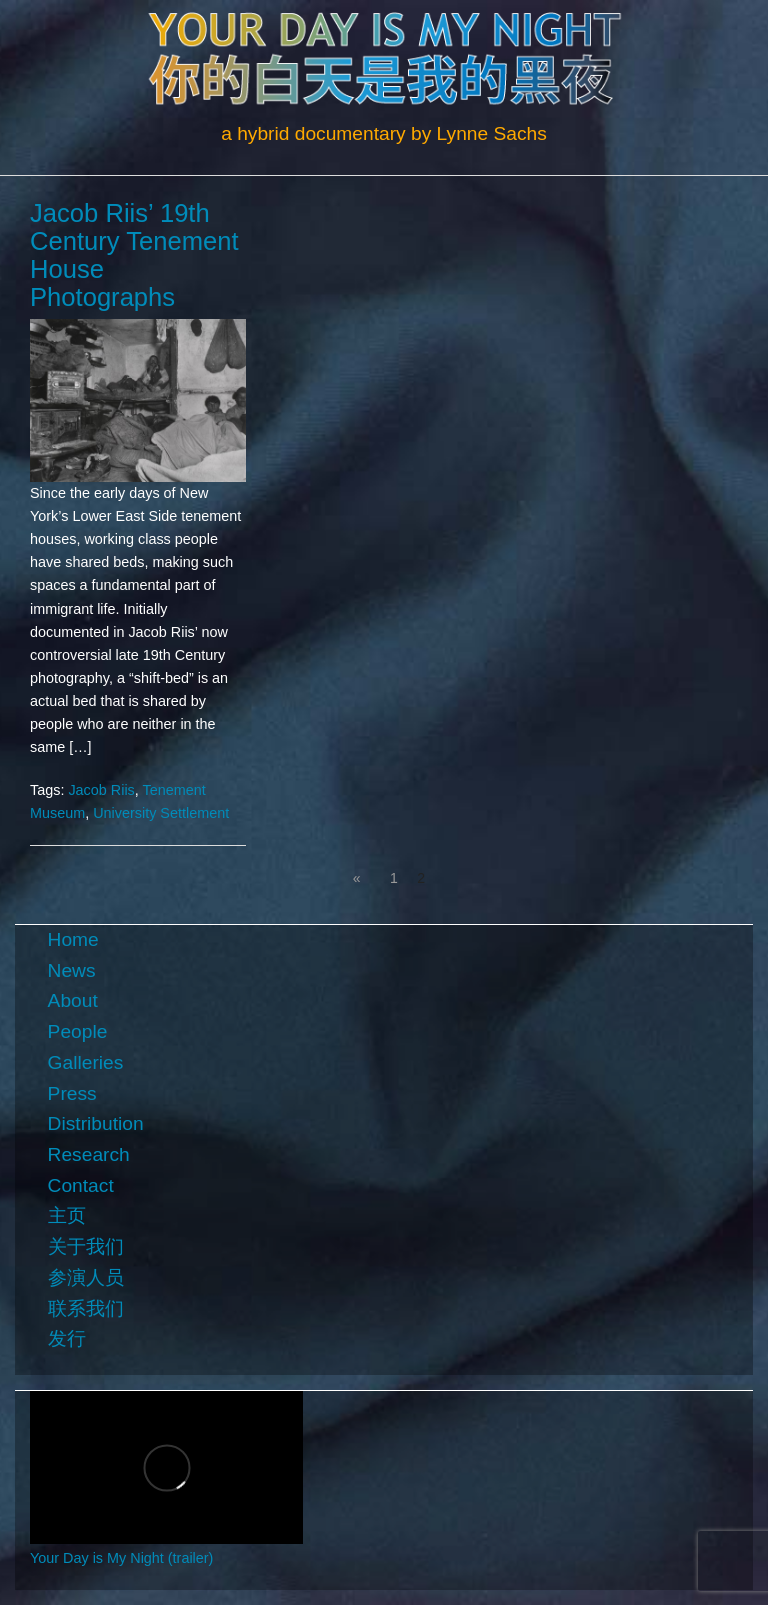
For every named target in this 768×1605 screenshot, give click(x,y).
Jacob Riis (101, 790)
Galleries (86, 1062)
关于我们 (86, 1246)
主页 (67, 1215)
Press (72, 1093)
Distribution (96, 1123)
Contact (81, 1185)
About (73, 1000)
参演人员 (86, 1277)
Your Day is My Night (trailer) (121, 1558)
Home (73, 939)
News (72, 970)
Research (89, 1154)
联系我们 (86, 1308)
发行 (67, 1338)
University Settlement (161, 813)
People (78, 1031)
